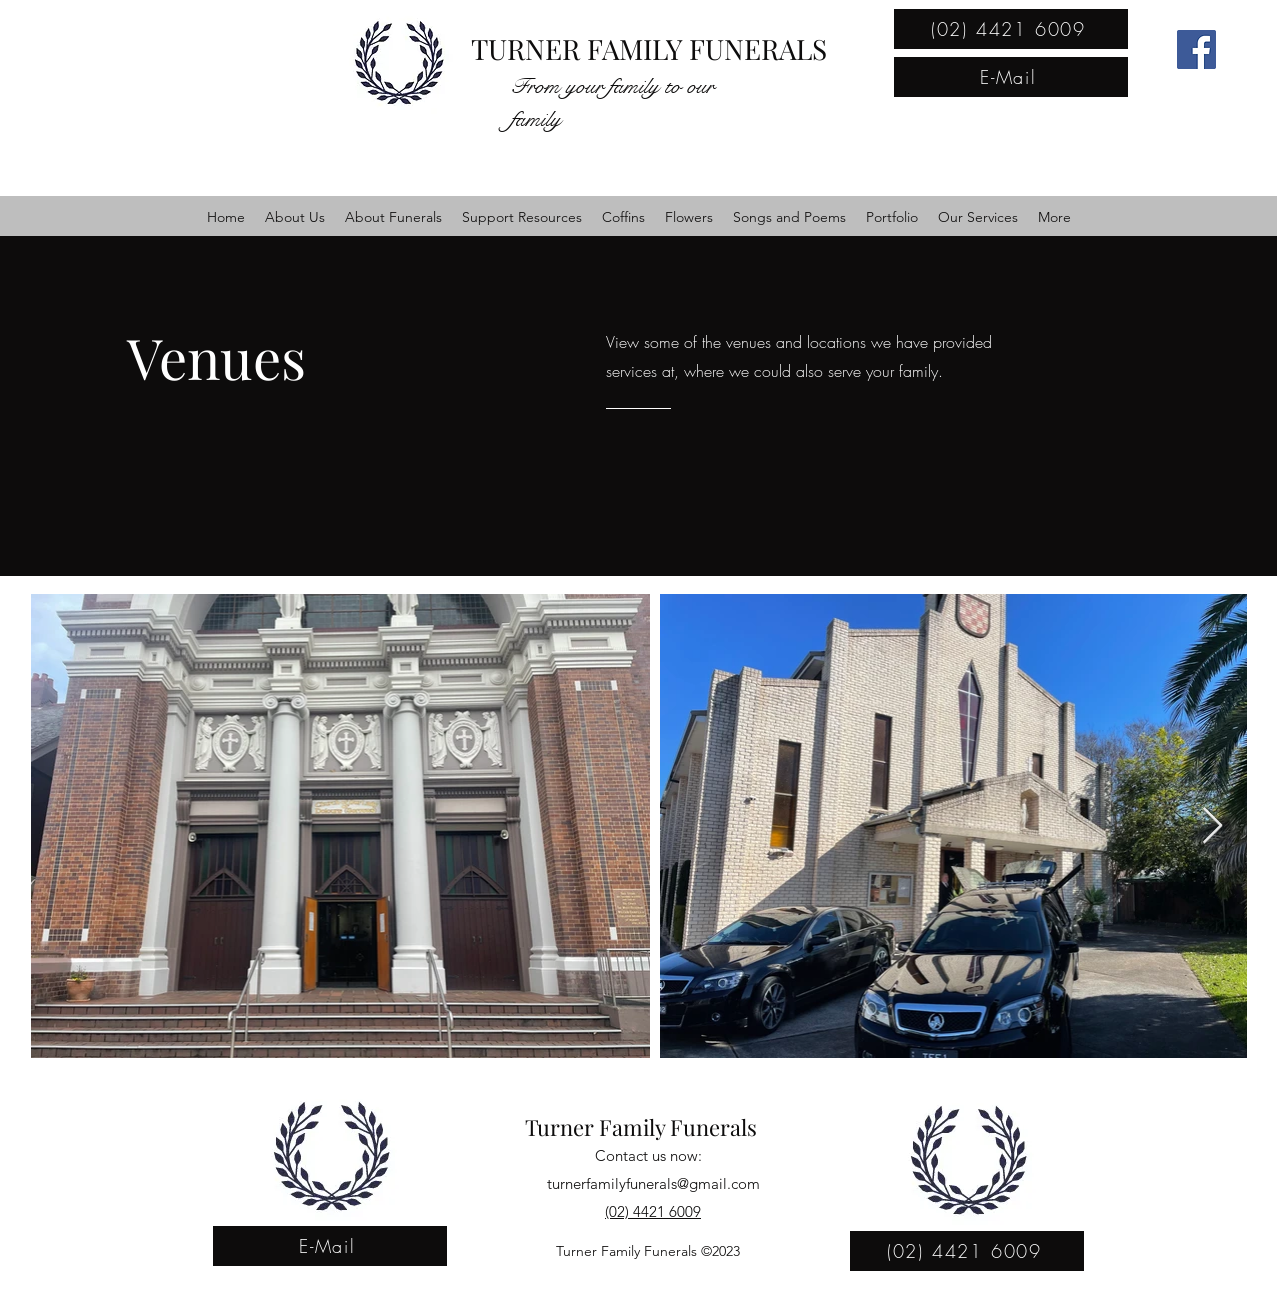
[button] (295, 217)
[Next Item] (1212, 826)
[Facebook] (1196, 49)
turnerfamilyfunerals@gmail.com (653, 1183)
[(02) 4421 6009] (1011, 29)
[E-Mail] (1011, 77)
